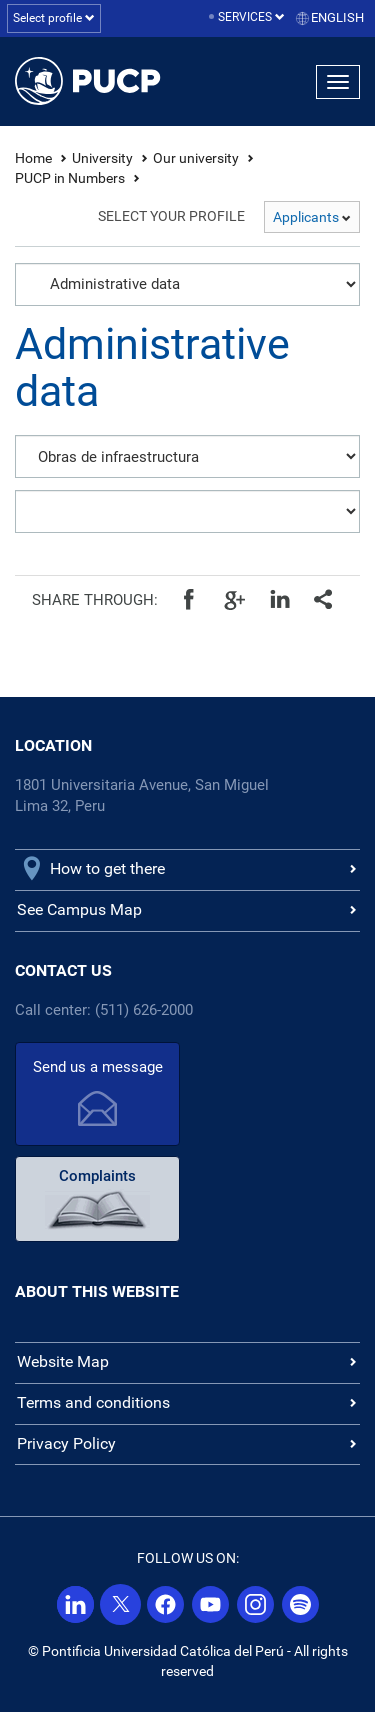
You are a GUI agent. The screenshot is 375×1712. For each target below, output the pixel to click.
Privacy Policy (66, 1443)
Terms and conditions (93, 1402)
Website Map (63, 1361)
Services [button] (251, 17)
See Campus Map (79, 909)
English (337, 17)
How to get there (107, 868)
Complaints (97, 1176)
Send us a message (98, 1067)
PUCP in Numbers (70, 178)
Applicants (312, 217)
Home (33, 158)
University (102, 158)
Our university (196, 158)
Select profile (54, 18)
